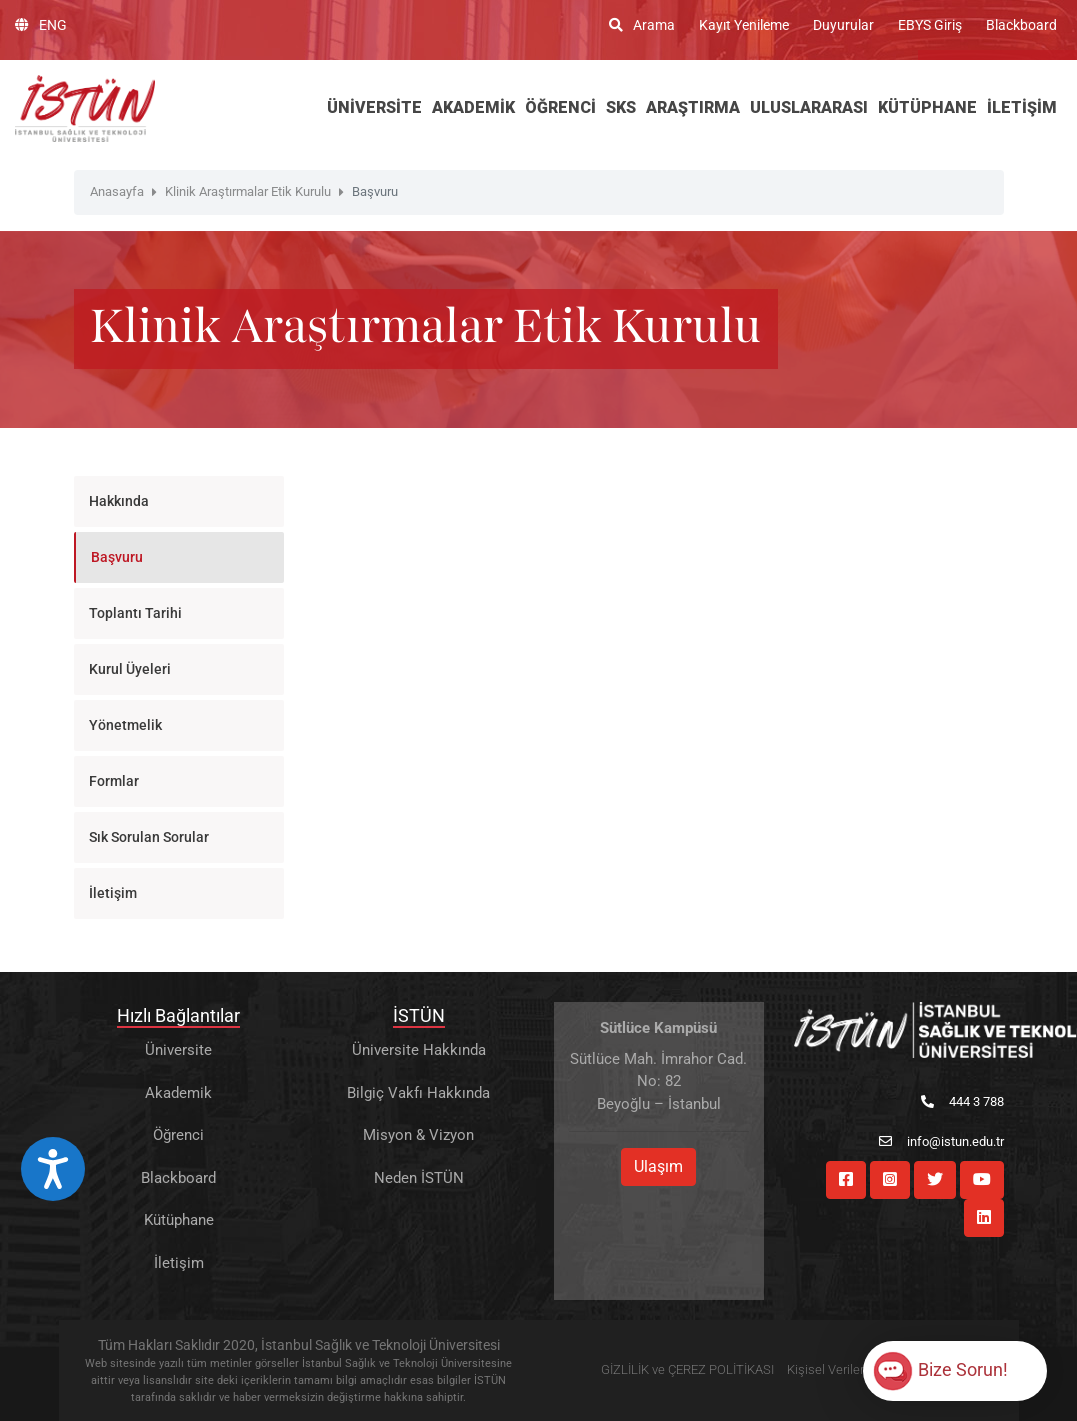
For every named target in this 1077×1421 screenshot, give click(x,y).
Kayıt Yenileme (744, 25)
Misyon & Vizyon (418, 1135)
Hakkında (119, 501)
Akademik (178, 1093)
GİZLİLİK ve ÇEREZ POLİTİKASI (687, 1369)
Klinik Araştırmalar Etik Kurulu (248, 191)
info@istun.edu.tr (941, 1141)
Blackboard (1021, 25)
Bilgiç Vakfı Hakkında (418, 1093)
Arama (642, 25)
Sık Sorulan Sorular (149, 837)
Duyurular (843, 25)
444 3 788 (962, 1101)
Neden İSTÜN (419, 1178)
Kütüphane (179, 1220)
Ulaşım (658, 1166)
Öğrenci (178, 1135)
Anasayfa (117, 191)
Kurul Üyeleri (130, 669)
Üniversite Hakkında (419, 1050)
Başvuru (117, 557)
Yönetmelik (125, 725)
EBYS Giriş (930, 25)
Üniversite (178, 1050)
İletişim (113, 893)
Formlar (114, 781)
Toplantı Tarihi (135, 613)
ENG (41, 25)
